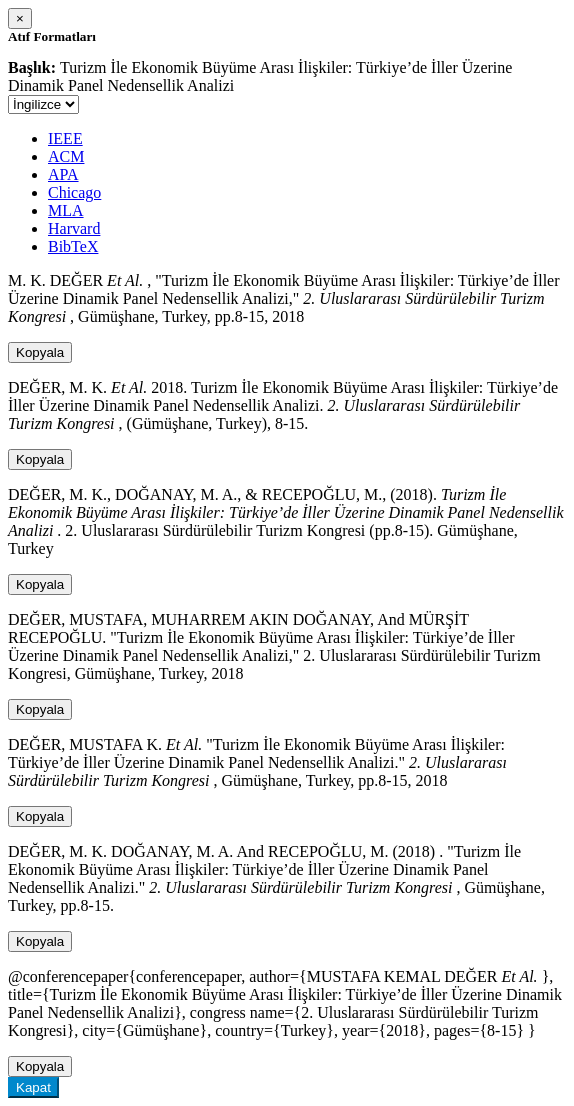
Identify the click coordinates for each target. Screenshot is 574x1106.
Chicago (74, 192)
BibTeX (73, 246)
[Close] (20, 18)
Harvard (74, 228)
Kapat (33, 1087)
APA (63, 174)
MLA (66, 210)
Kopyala (40, 352)
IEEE (65, 138)
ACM (66, 156)
